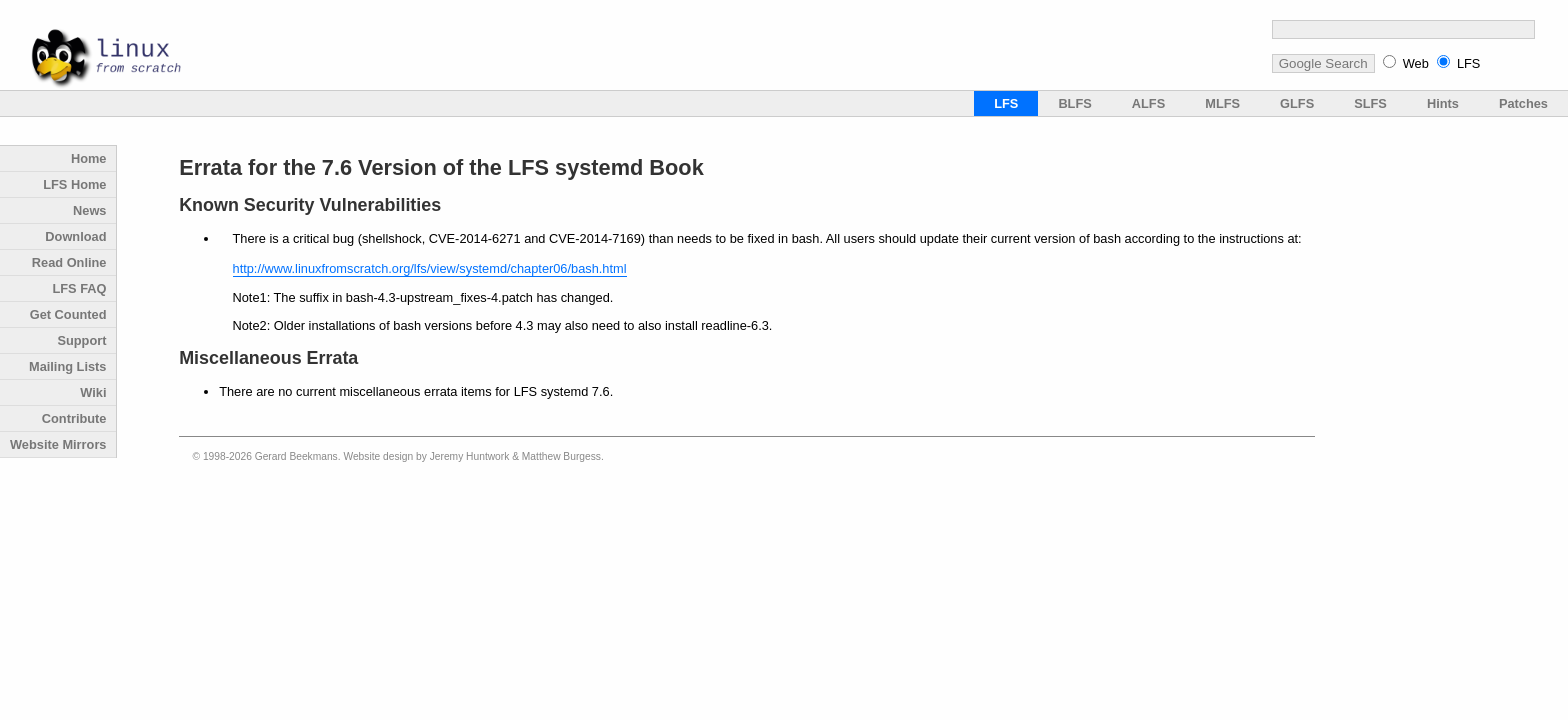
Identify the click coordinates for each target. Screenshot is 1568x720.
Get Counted (68, 314)
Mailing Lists (68, 366)
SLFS (1370, 103)
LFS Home (74, 184)
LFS (1468, 63)
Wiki (93, 392)
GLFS (1297, 103)
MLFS (1222, 103)
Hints (1443, 103)
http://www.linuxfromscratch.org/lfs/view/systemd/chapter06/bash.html (430, 268)
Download (75, 236)
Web (1416, 63)
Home (89, 158)
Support (81, 340)
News (89, 210)
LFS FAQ (79, 288)
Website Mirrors (58, 444)
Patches (1523, 103)
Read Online (69, 262)
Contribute (74, 418)
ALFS (1148, 103)
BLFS (1074, 103)
